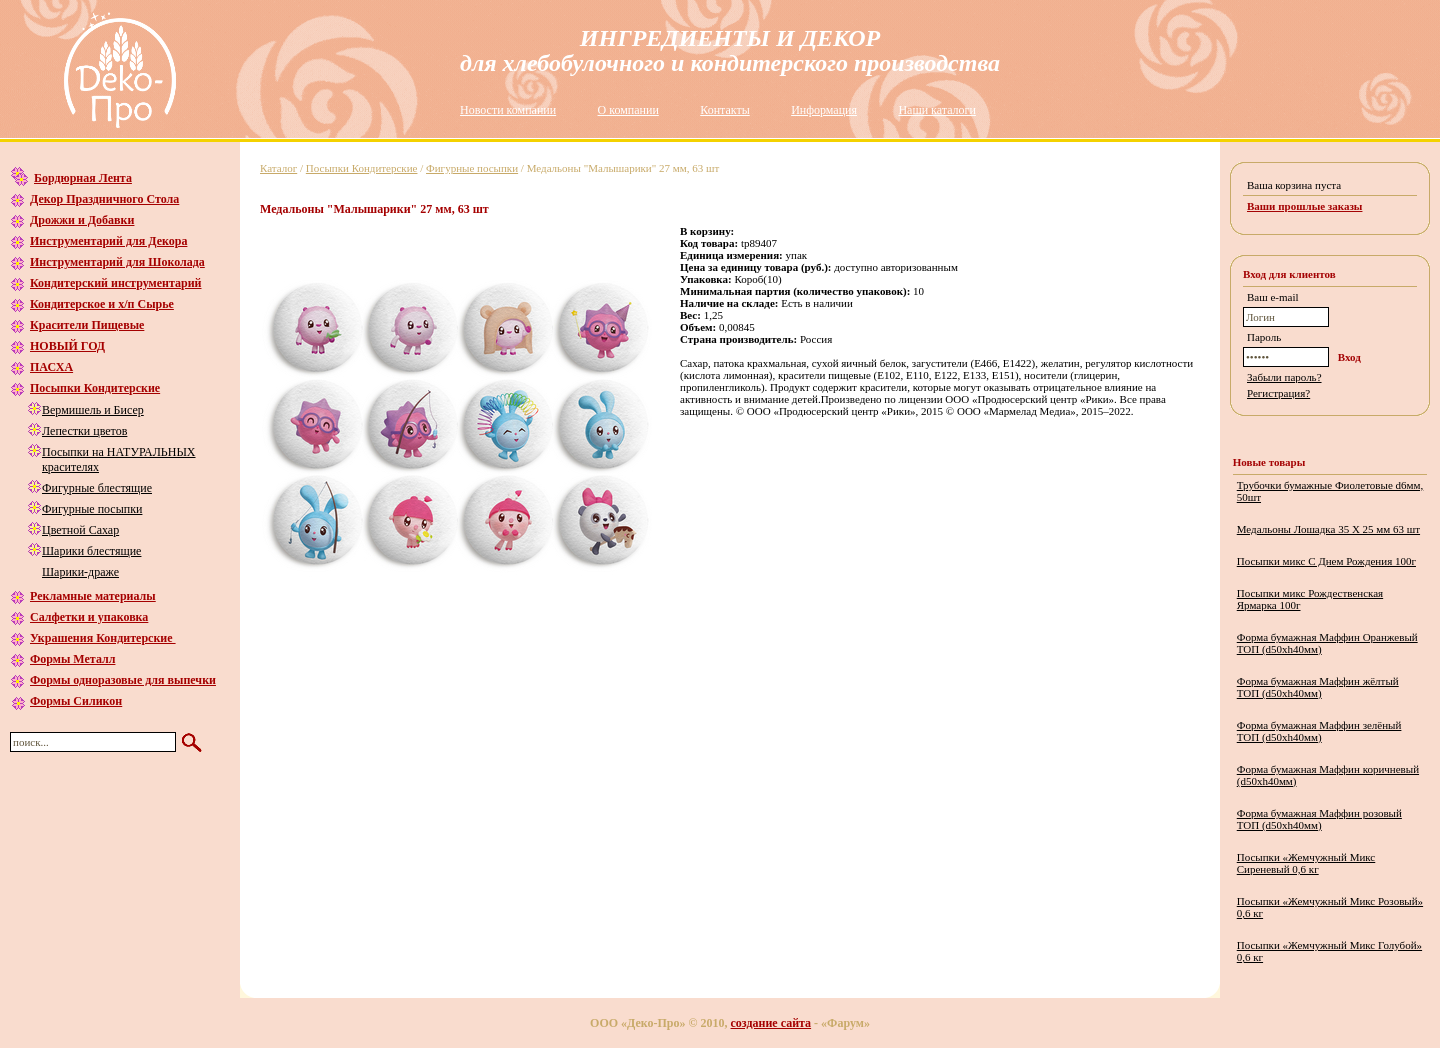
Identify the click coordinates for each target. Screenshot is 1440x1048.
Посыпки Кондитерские (95, 388)
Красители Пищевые (87, 325)
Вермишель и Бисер (93, 410)
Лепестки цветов (84, 431)
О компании (628, 110)
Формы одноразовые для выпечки (123, 680)
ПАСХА (51, 367)
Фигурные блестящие (97, 488)
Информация (824, 110)
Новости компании (508, 110)
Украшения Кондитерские (103, 638)
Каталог (278, 168)
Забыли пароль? (1284, 377)
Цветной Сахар (80, 530)
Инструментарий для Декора (108, 241)
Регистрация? (1278, 393)
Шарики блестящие (91, 551)
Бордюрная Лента (83, 178)
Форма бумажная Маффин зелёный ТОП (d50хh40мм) (1319, 731)
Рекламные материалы (93, 596)
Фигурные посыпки (92, 509)
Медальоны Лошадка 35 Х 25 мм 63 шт (1328, 529)
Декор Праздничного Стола (104, 199)
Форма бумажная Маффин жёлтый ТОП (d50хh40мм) (1318, 687)
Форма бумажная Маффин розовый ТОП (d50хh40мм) (1319, 819)
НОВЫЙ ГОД (67, 346)
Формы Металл (72, 659)
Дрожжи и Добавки (82, 220)
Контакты (725, 110)
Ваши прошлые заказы (1304, 206)
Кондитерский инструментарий (115, 283)
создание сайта (771, 1023)
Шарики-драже (80, 572)
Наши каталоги (936, 110)
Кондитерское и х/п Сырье (102, 304)
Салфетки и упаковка (89, 617)
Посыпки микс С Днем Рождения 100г (1326, 561)
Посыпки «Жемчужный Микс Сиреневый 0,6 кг (1306, 863)
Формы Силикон (76, 701)
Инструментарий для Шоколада (117, 262)
